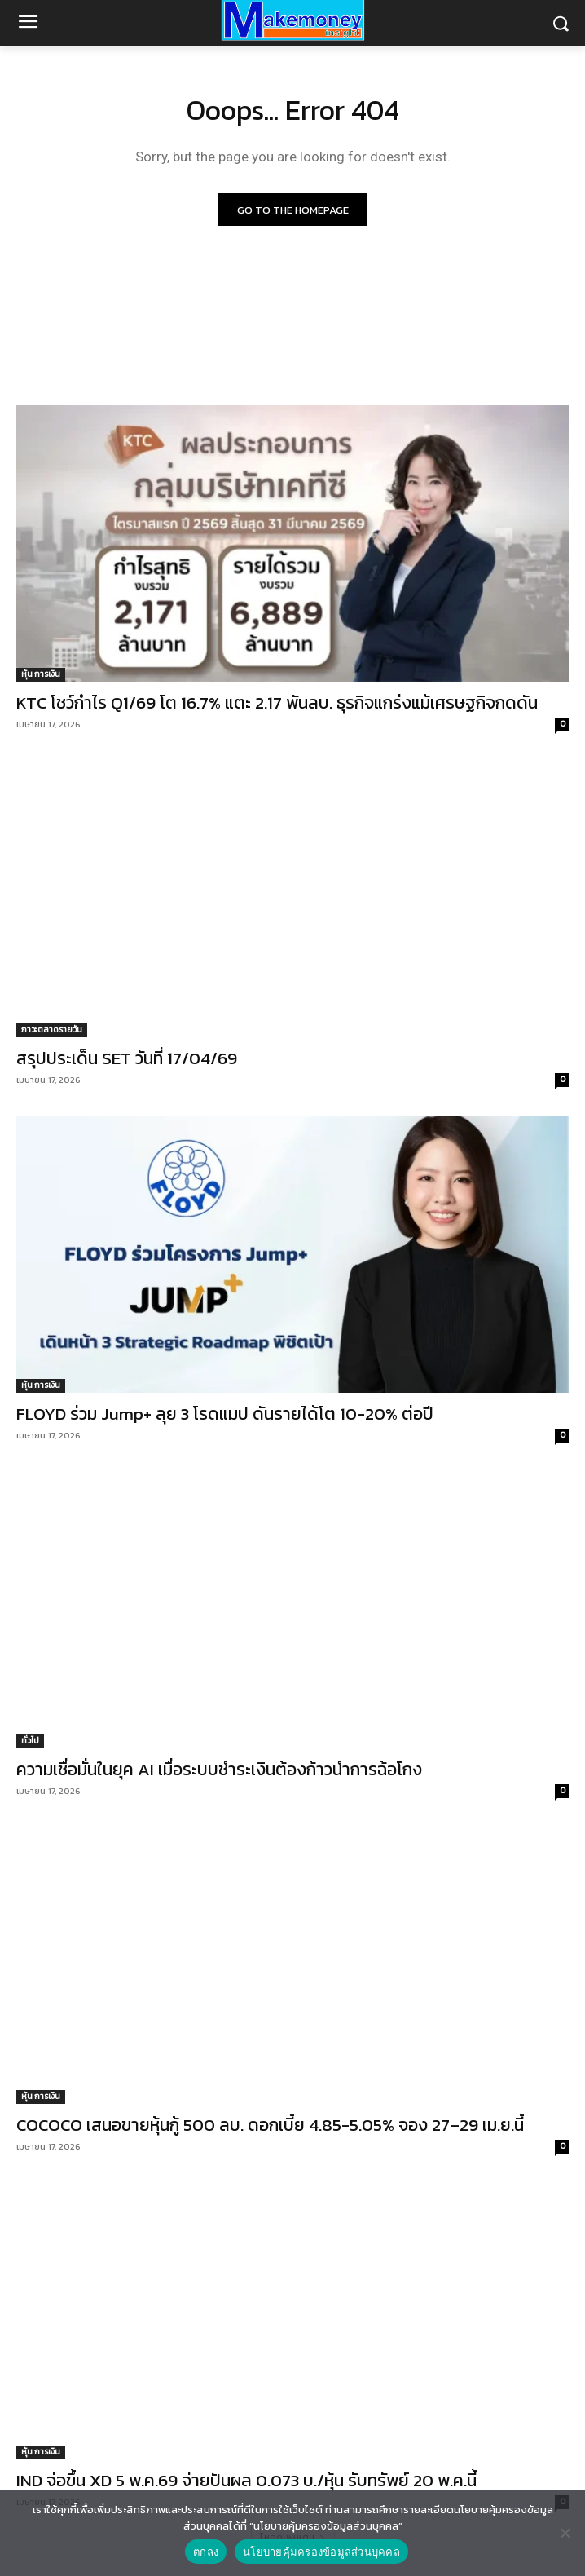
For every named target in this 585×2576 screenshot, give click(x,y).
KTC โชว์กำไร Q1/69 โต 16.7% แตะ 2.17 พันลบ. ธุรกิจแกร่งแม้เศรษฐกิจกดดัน (277, 702)
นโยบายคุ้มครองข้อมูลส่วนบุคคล (321, 2552)
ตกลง (205, 2552)
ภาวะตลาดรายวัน (51, 1029)
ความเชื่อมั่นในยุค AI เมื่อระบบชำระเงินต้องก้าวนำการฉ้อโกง (219, 1769)
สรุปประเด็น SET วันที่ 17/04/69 (126, 1058)
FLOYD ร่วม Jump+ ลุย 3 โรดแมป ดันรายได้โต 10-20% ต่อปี (224, 1413)
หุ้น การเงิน (40, 674)
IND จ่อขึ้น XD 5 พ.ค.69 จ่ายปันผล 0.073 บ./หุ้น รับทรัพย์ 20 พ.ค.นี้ (246, 2480)
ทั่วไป (30, 1740)
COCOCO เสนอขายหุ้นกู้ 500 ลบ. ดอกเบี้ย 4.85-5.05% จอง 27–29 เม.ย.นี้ (270, 2124)
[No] (564, 2533)
